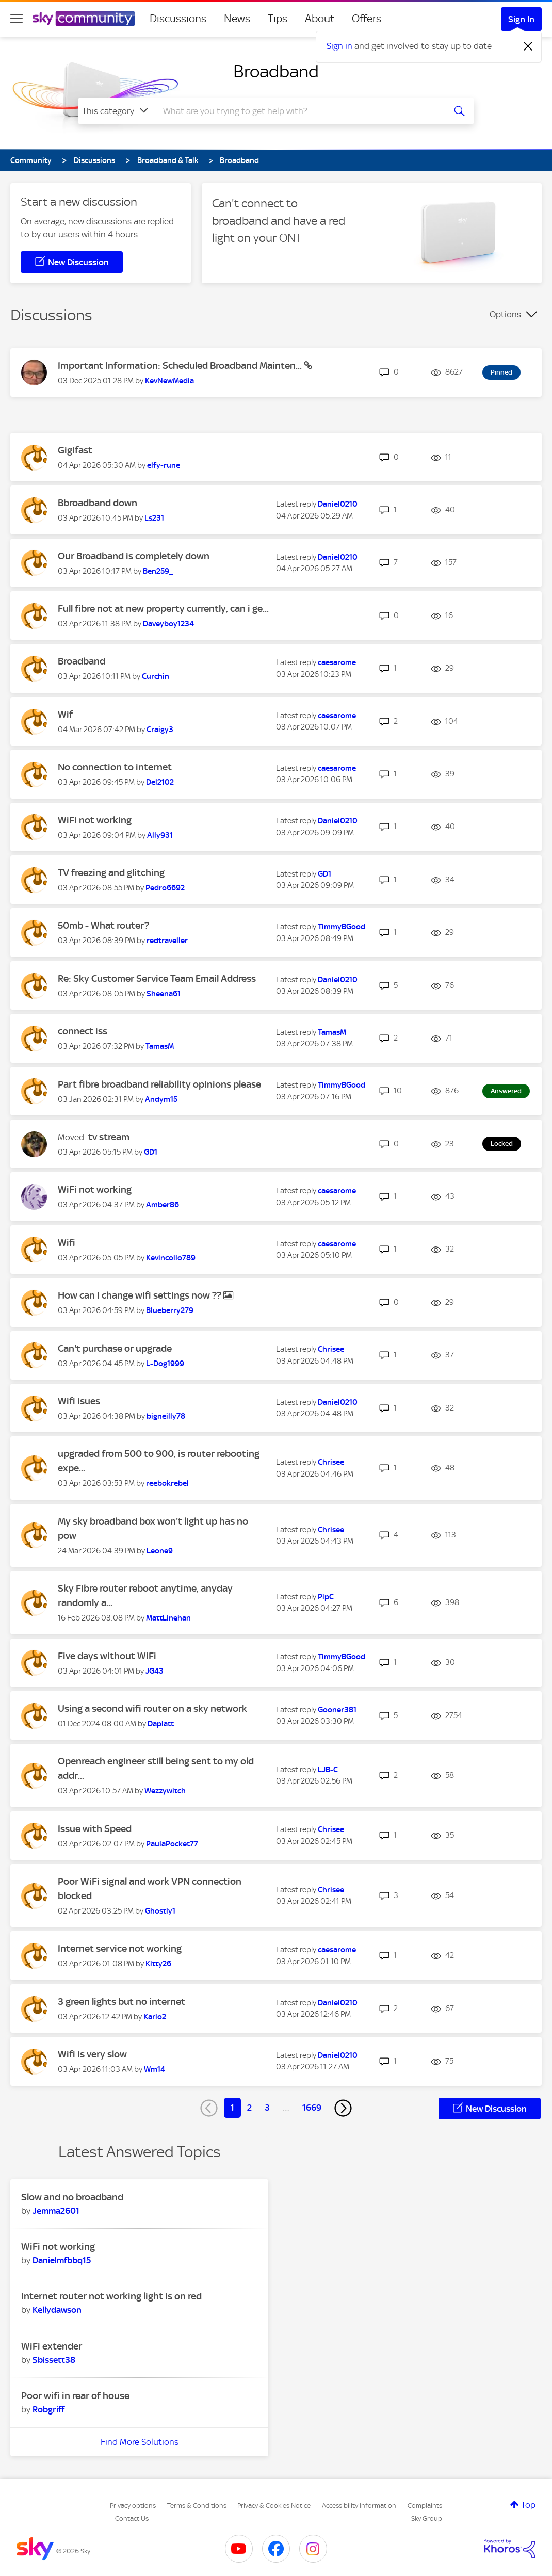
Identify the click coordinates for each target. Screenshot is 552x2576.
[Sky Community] (84, 18)
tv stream (108, 1137)
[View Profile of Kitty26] (158, 1963)
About (319, 18)
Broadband (276, 71)
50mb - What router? (103, 925)
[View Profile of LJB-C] (328, 1769)
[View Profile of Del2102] (160, 782)
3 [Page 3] (267, 2107)
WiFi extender (51, 2346)
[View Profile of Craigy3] (160, 729)
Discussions (178, 18)
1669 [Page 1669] (311, 2107)
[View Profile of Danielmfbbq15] (62, 2260)
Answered (506, 1091)
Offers (366, 18)
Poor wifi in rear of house (75, 2396)
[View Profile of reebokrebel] (167, 1483)
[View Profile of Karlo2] (154, 2016)
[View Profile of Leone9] (160, 1551)
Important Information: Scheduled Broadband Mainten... (181, 365)
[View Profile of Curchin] (155, 676)
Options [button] (505, 314)
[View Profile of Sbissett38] (54, 2360)
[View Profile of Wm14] (154, 2069)
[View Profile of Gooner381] (337, 1709)
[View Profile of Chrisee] (331, 1349)
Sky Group (426, 2518)
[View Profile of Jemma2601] (56, 2211)
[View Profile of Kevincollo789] (171, 1257)
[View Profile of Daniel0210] (338, 504)
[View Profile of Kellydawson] (57, 2310)
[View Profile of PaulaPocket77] (172, 1844)
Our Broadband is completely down (133, 556)
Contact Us (132, 2518)
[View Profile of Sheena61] (164, 993)
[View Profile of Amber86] (162, 1204)
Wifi (66, 1243)
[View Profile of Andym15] (161, 1099)
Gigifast (75, 450)
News (237, 18)
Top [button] (528, 2505)
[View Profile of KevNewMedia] (169, 380)
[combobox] (298, 111)
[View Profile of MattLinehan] (168, 1618)
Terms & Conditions (196, 2505)
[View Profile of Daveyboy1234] (168, 623)
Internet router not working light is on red (111, 2296)
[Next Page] (343, 2108)
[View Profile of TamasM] (159, 1046)
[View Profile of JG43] (154, 1671)
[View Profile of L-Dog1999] (165, 1363)
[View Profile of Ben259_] (158, 571)
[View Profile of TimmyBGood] (341, 926)
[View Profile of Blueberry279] (169, 1310)
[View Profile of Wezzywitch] (165, 1790)
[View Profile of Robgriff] (48, 2409)
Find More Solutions (139, 2442)
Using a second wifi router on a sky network (152, 1708)
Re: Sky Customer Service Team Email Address (157, 978)
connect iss (82, 1031)
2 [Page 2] (249, 2107)
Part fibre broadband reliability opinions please (159, 1084)
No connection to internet (115, 767)
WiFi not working (95, 820)
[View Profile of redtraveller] (167, 940)
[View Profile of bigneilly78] (166, 1416)
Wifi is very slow (92, 2054)
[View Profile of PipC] (326, 1596)
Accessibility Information (359, 2505)
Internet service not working (120, 1948)
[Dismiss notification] (528, 46)
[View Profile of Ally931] (160, 835)
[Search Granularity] (116, 111)
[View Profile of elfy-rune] (163, 465)
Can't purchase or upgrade (115, 1348)
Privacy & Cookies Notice (274, 2505)
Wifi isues (79, 1401)
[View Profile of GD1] (324, 874)
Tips (277, 18)
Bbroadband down (97, 503)
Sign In (521, 19)
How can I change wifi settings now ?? (140, 1295)
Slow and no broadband (72, 2197)
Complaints (425, 2505)
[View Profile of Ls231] (154, 518)
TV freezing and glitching (111, 873)
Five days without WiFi (107, 1656)
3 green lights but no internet (121, 2001)
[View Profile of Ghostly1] (160, 1911)
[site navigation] (16, 18)
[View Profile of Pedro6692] (165, 888)
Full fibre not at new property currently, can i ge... (163, 608)
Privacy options (133, 2505)
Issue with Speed (95, 1829)
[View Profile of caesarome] (337, 662)
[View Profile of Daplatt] (161, 1723)
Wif (65, 714)
